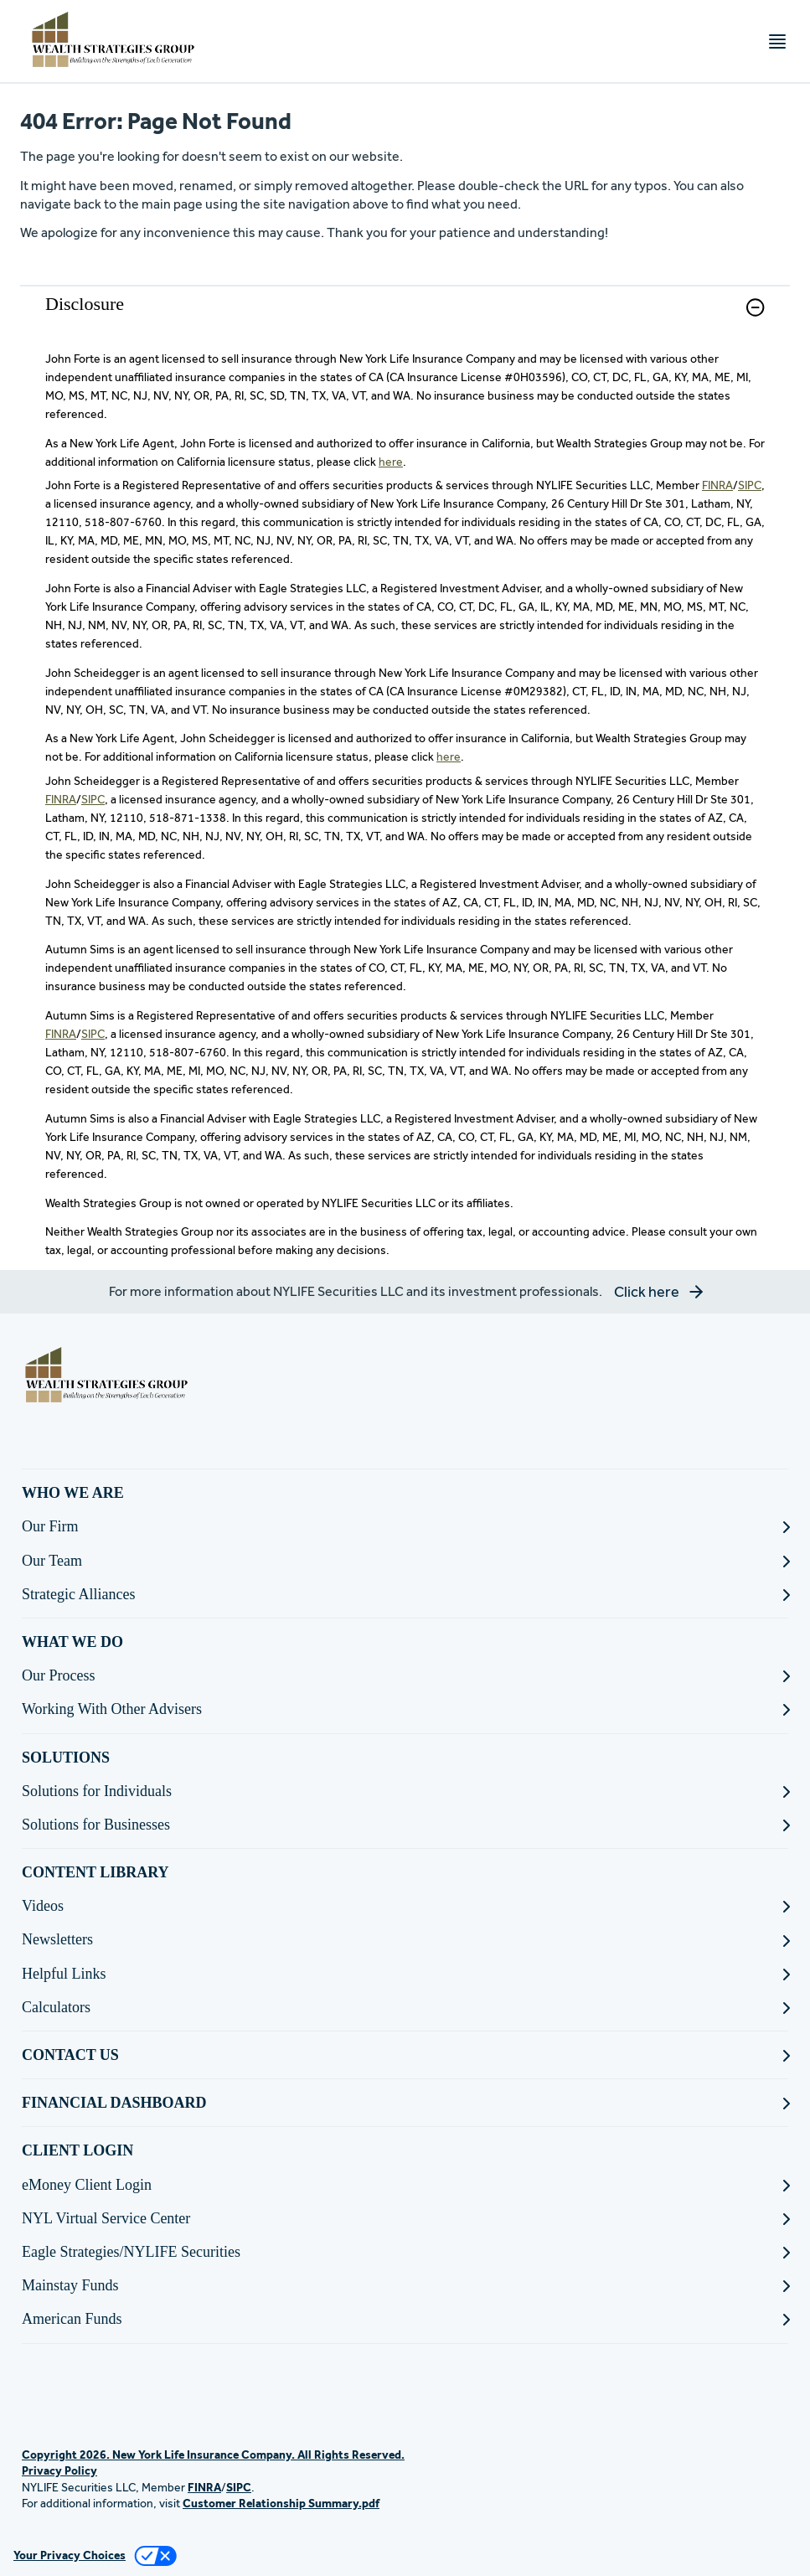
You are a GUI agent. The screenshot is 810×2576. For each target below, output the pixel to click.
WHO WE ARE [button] (73, 1492)
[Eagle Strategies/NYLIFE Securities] (405, 2252)
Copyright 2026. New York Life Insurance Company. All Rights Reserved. (213, 2454)
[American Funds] (405, 2319)
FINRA (717, 485)
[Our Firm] (405, 1526)
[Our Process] (405, 1675)
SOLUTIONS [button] (66, 1757)
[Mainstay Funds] (405, 2285)
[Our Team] (405, 1561)
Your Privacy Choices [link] (69, 2555)
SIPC (749, 485)
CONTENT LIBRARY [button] (95, 1872)
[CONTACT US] (405, 2055)
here (391, 461)
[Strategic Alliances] (405, 1594)
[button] (755, 307)
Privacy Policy (59, 2470)
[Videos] (405, 1906)
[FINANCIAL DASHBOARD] (405, 2103)
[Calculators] (405, 2007)
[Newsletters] (405, 1939)
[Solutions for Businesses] (405, 1825)
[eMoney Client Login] (405, 2185)
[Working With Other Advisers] (405, 1709)
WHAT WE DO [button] (72, 1642)
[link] (405, 318)
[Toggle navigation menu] (777, 41)
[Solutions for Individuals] (405, 1791)
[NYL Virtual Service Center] (405, 2218)
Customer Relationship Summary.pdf (281, 2503)
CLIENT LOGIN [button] (77, 2150)
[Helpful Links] (405, 1974)
